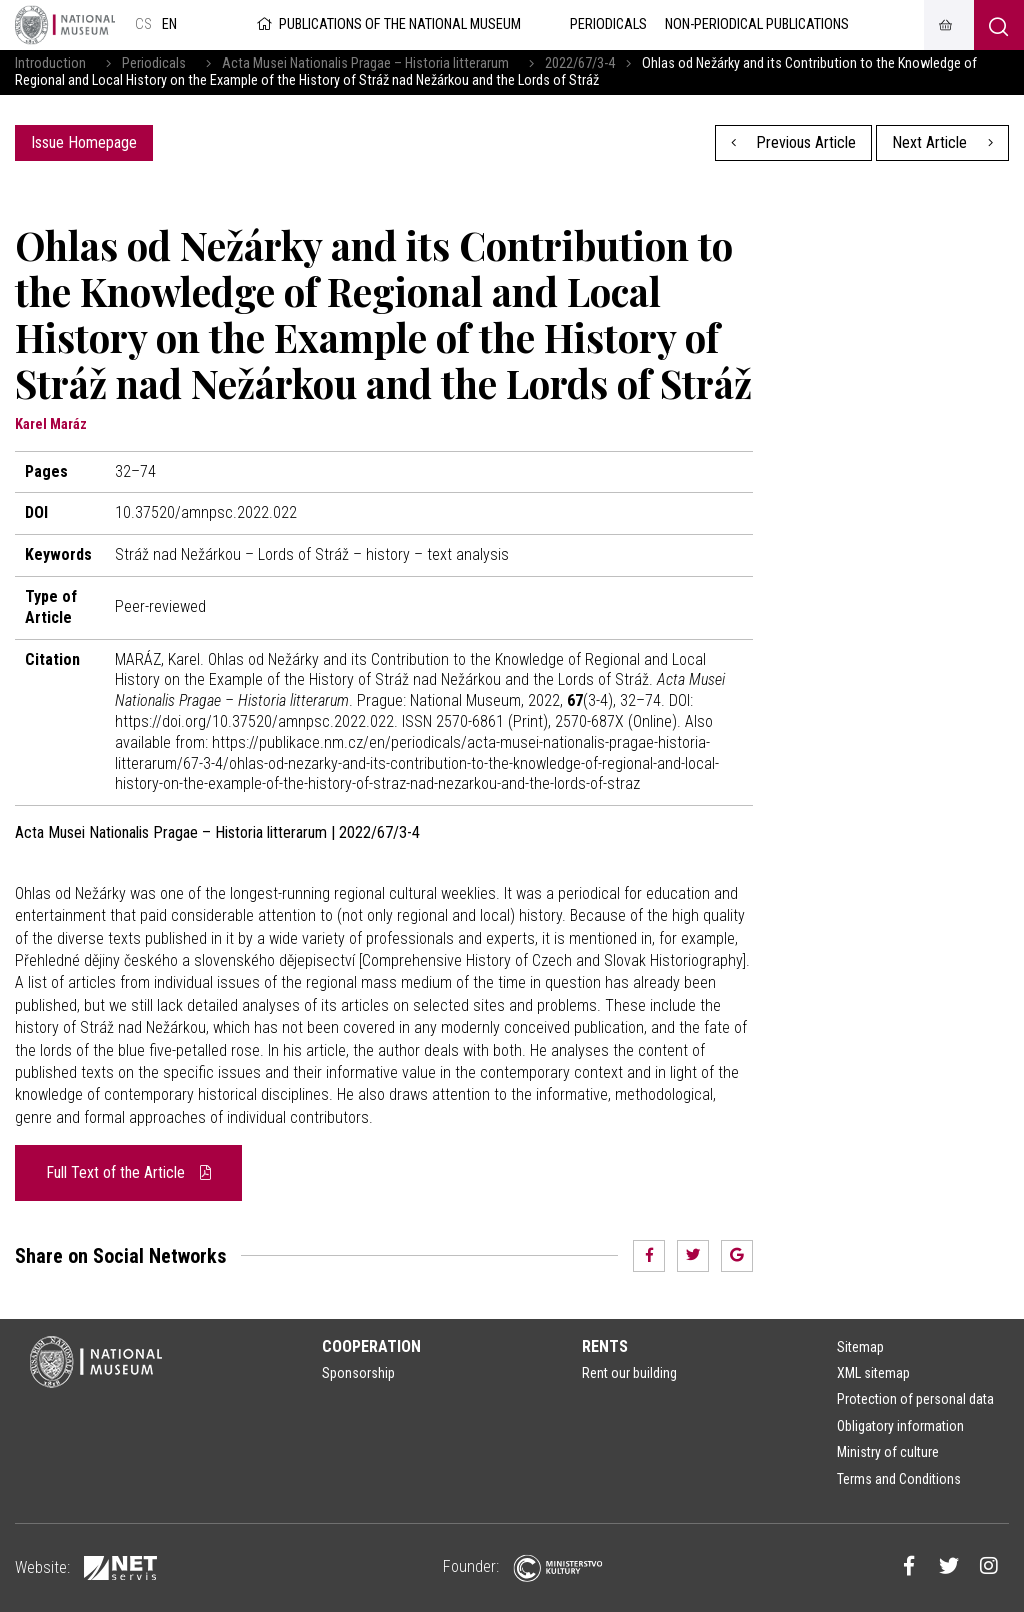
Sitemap (860, 1347)
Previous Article (794, 142)
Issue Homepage (84, 142)
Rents (605, 1346)
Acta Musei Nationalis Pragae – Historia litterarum (365, 63)
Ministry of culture (888, 1452)
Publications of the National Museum (387, 24)
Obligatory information (900, 1426)
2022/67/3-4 (580, 63)
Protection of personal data (915, 1399)
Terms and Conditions (899, 1479)
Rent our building (629, 1373)
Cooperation (371, 1346)
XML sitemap (873, 1373)
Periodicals (154, 63)
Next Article (942, 142)
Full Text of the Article (128, 1172)
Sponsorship (358, 1373)
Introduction (50, 63)
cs (143, 24)
